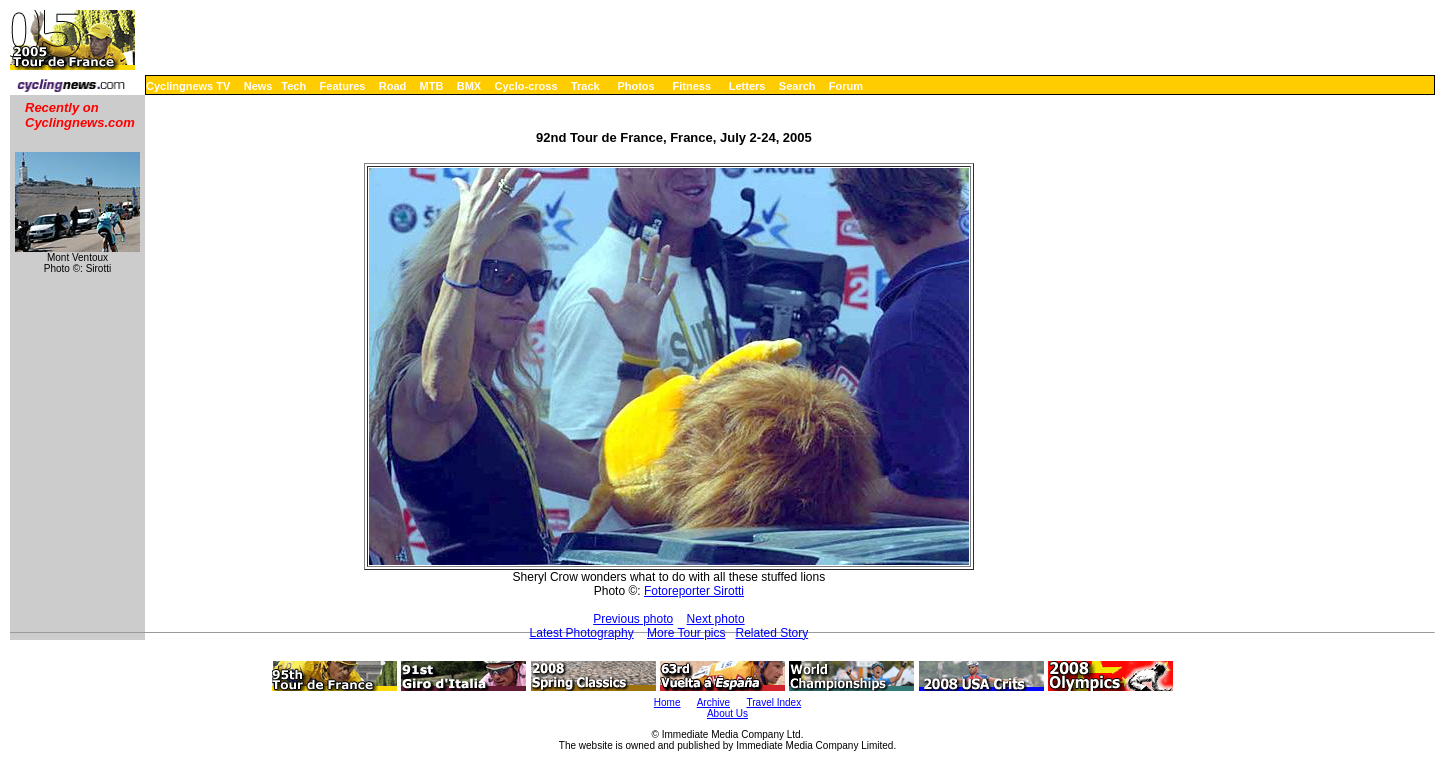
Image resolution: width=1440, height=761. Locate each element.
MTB (432, 86)
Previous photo (633, 619)
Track (585, 86)
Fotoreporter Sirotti (694, 591)
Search (797, 86)
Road (393, 86)
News (258, 86)
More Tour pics (686, 633)
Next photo (716, 619)
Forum (846, 86)
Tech (293, 86)
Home (667, 702)
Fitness (691, 86)
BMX (469, 86)
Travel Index (774, 702)
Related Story (772, 633)
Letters (747, 86)
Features (343, 86)
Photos (635, 86)
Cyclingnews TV (188, 86)
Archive (713, 702)
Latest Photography (582, 633)
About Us (727, 713)
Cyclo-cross (526, 86)
